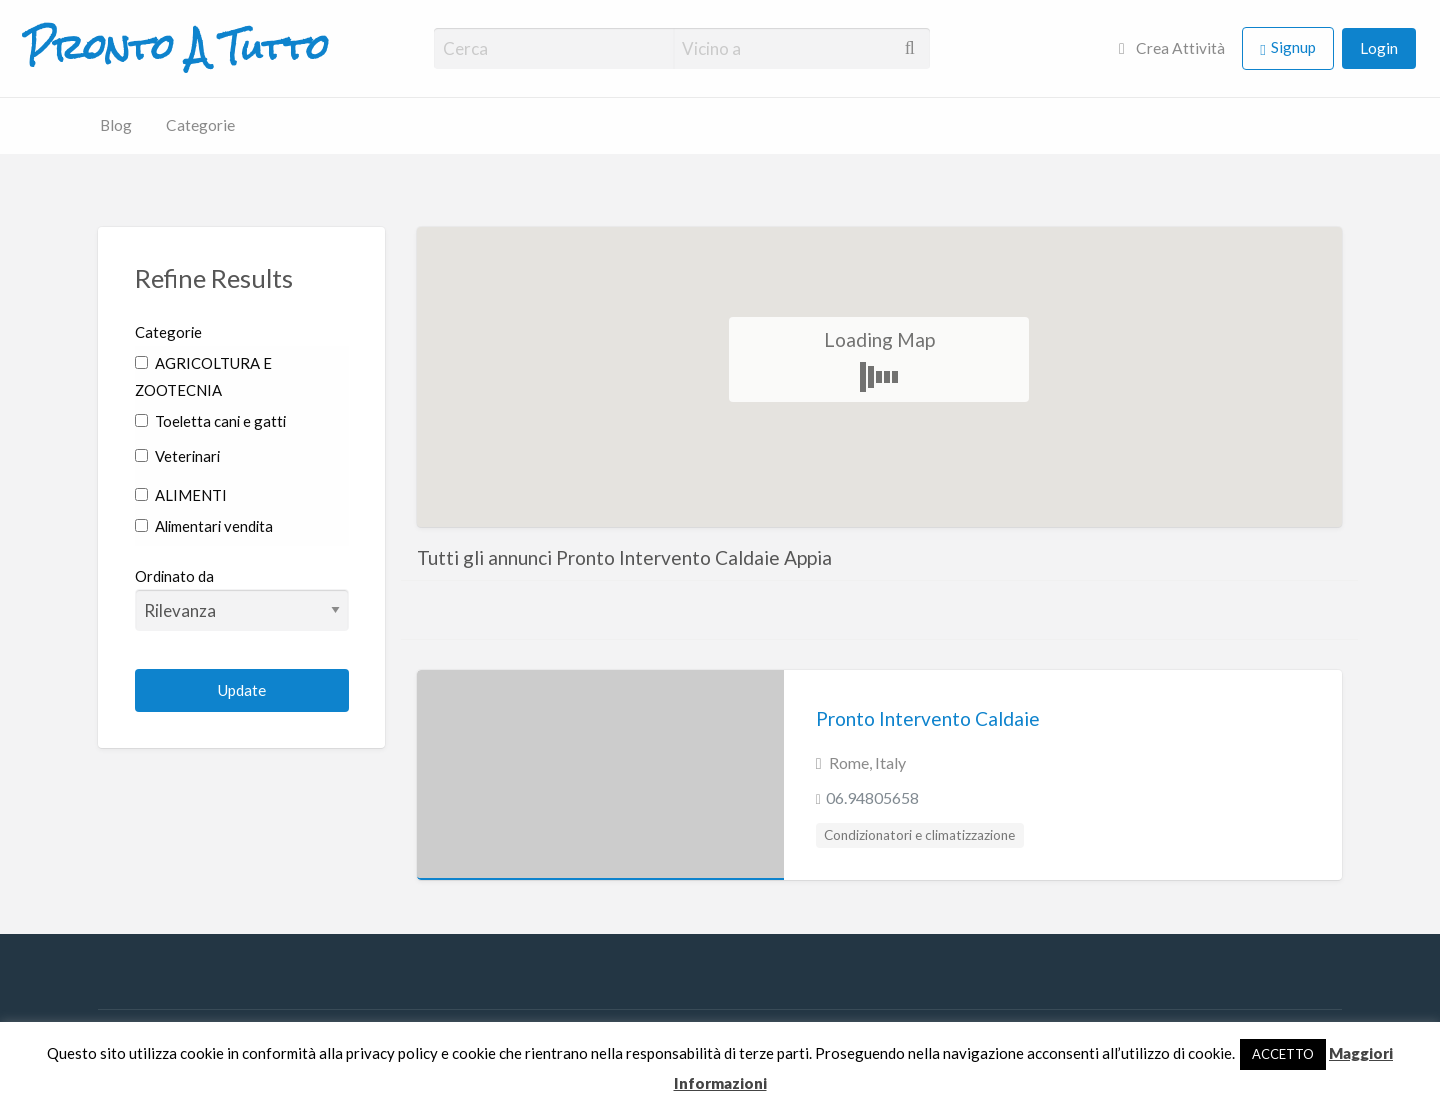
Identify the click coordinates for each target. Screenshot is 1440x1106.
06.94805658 (872, 797)
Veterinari (177, 456)
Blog (116, 125)
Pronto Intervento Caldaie (928, 718)
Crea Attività (1172, 48)
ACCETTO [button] (1283, 1054)
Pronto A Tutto (176, 48)
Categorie (200, 125)
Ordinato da (242, 599)
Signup (1293, 47)
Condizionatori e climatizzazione (919, 835)
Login (1379, 48)
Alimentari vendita (204, 526)
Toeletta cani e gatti (210, 421)
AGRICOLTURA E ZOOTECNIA (203, 376)
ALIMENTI (181, 495)
